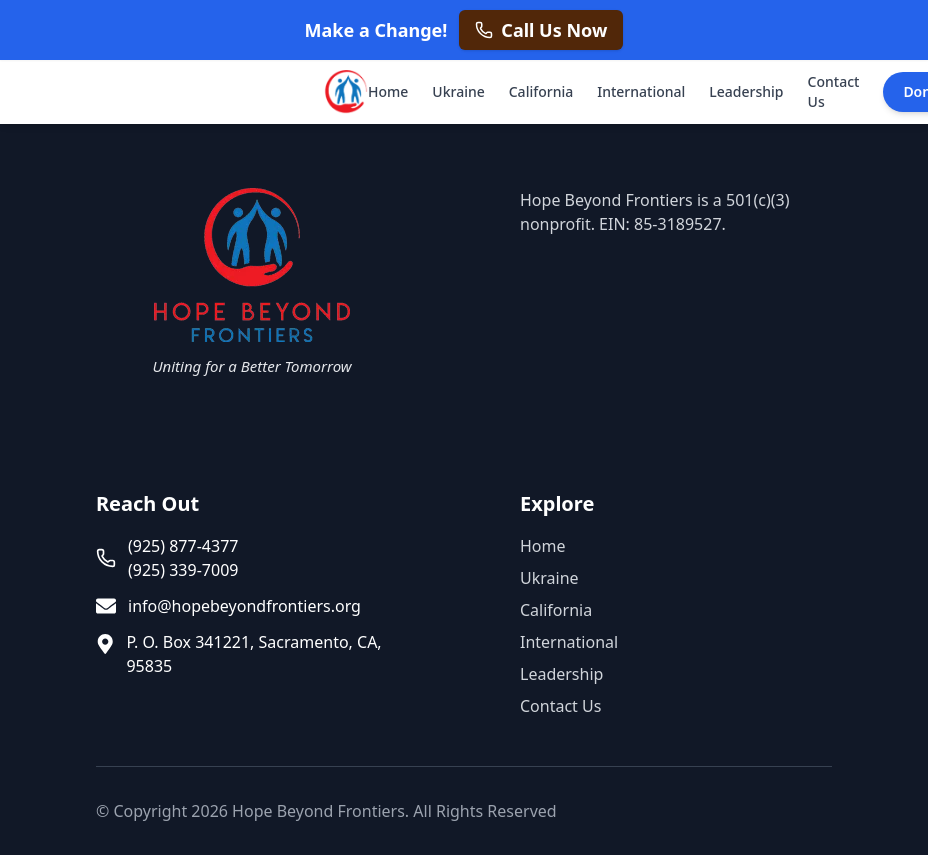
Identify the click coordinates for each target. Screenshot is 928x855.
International (641, 91)
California (541, 91)
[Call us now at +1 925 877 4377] (541, 30)
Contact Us (834, 91)
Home (388, 91)
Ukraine (458, 91)
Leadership (746, 91)
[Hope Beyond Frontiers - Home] (344, 92)
